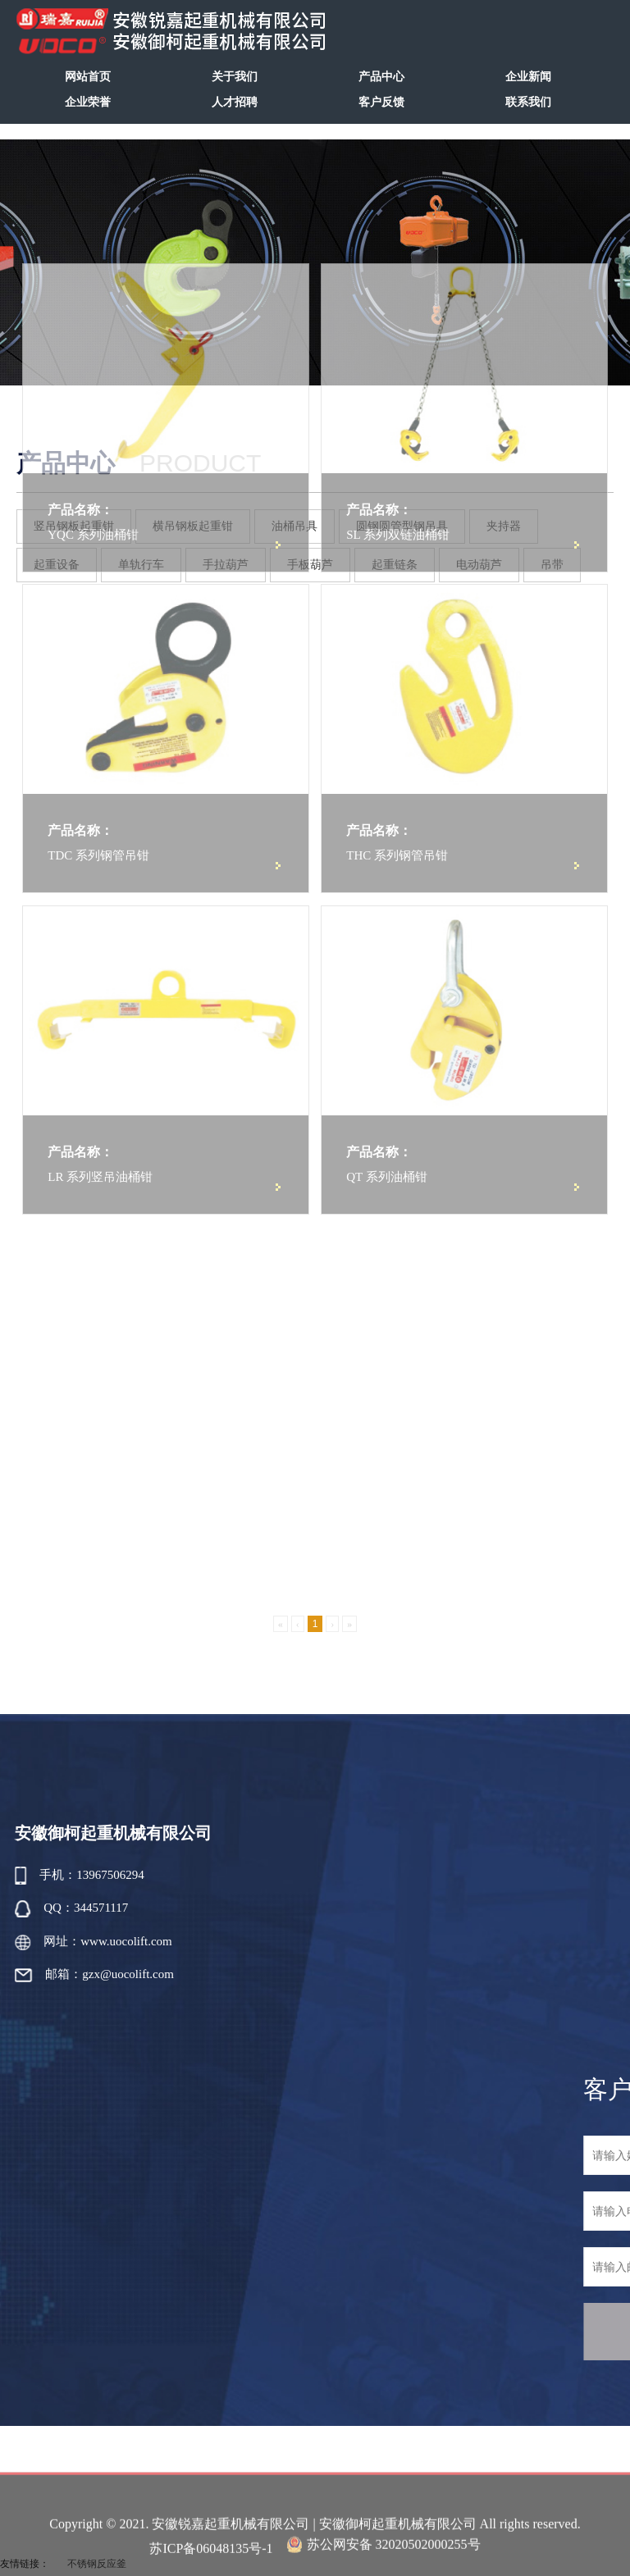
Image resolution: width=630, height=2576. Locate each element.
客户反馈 (381, 102)
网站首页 (88, 77)
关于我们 (235, 77)
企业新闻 (528, 77)
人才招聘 (235, 102)
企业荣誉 (88, 102)
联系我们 (528, 102)
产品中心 (381, 77)
